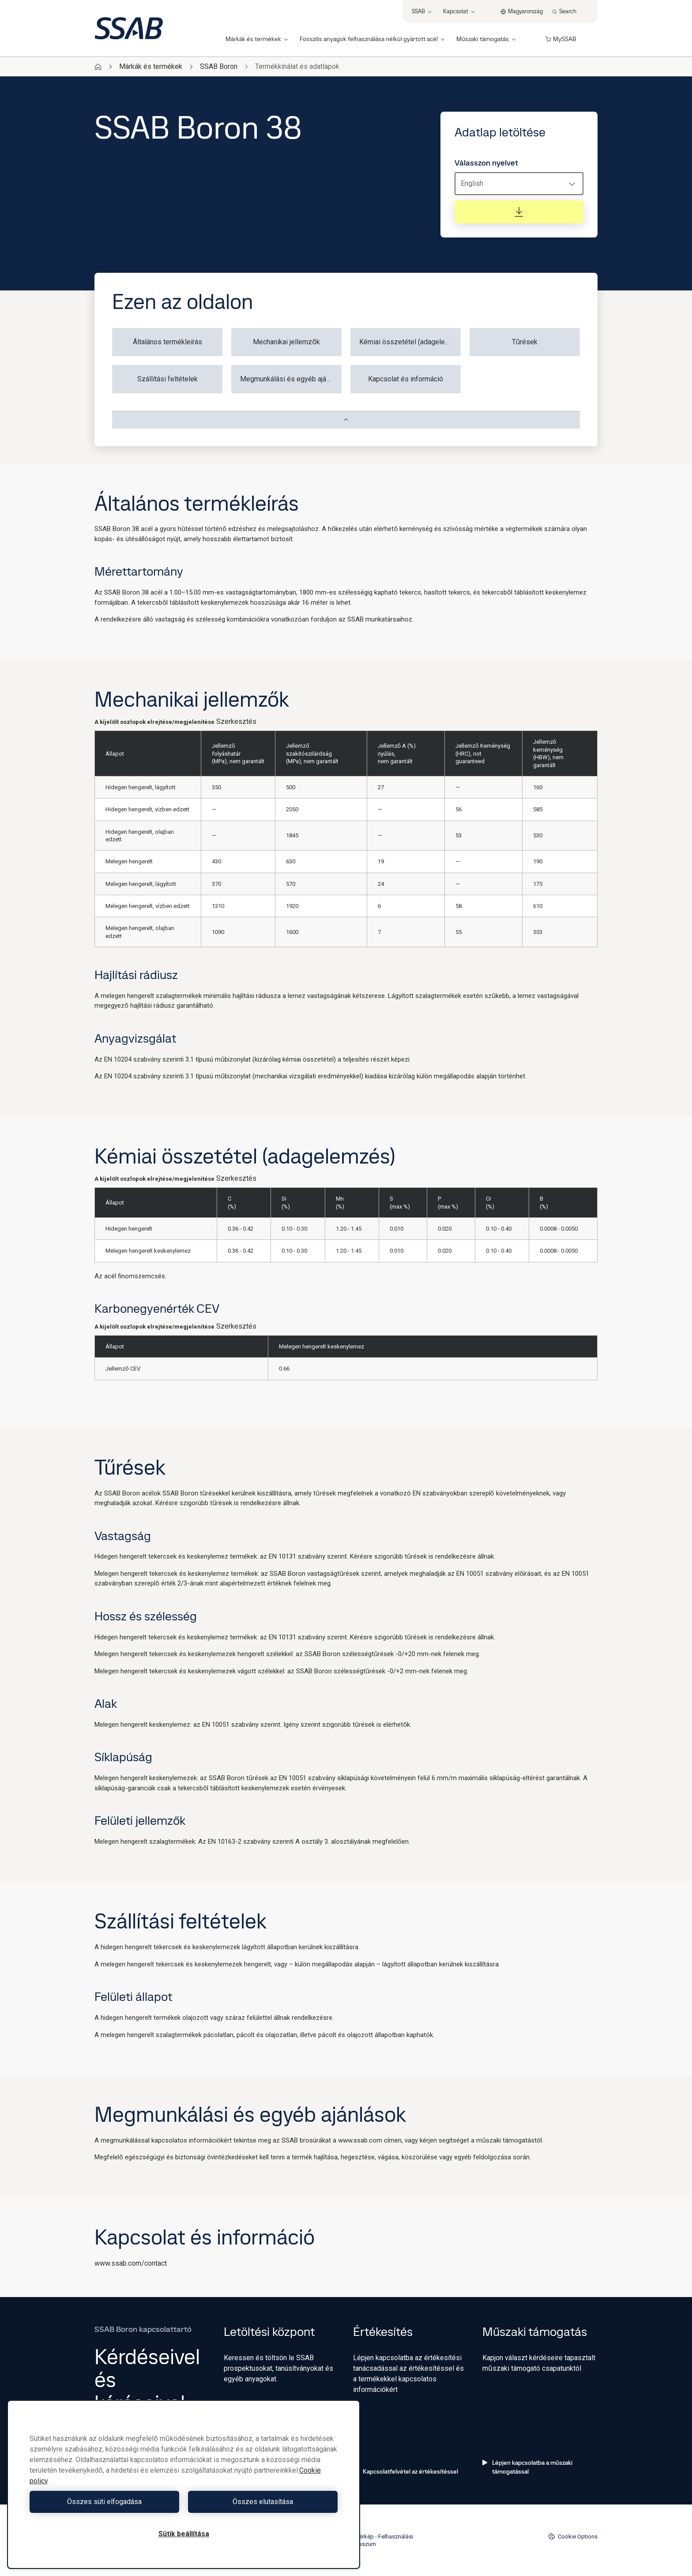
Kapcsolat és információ (405, 379)
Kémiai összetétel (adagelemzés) (410, 342)
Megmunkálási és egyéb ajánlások (291, 379)
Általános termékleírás (167, 342)
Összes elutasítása (263, 2501)
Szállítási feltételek (167, 379)
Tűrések (525, 342)
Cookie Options (573, 2536)
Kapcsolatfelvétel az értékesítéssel (405, 2471)
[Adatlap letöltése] (519, 211)
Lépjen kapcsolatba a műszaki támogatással (527, 2467)
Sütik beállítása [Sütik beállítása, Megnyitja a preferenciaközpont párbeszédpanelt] (183, 2534)
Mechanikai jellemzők (286, 342)
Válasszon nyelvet (486, 163)
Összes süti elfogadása (104, 2501)
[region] (183, 2484)
